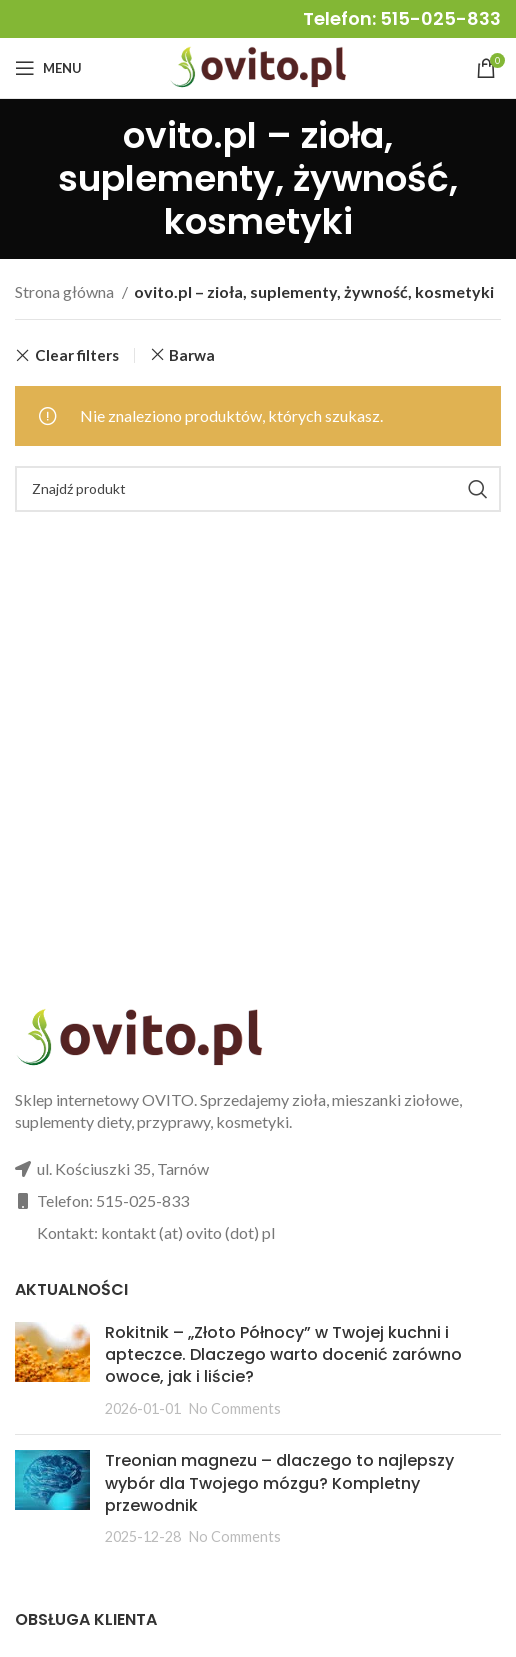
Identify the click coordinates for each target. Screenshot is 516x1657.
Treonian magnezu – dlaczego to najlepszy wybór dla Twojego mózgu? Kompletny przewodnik (279, 1483)
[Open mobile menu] (48, 68)
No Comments (235, 1408)
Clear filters (77, 355)
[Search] (258, 489)
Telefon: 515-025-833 (402, 18)
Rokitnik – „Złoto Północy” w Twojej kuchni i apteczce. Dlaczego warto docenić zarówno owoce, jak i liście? (283, 1355)
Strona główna (66, 291)
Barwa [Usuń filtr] (192, 355)
